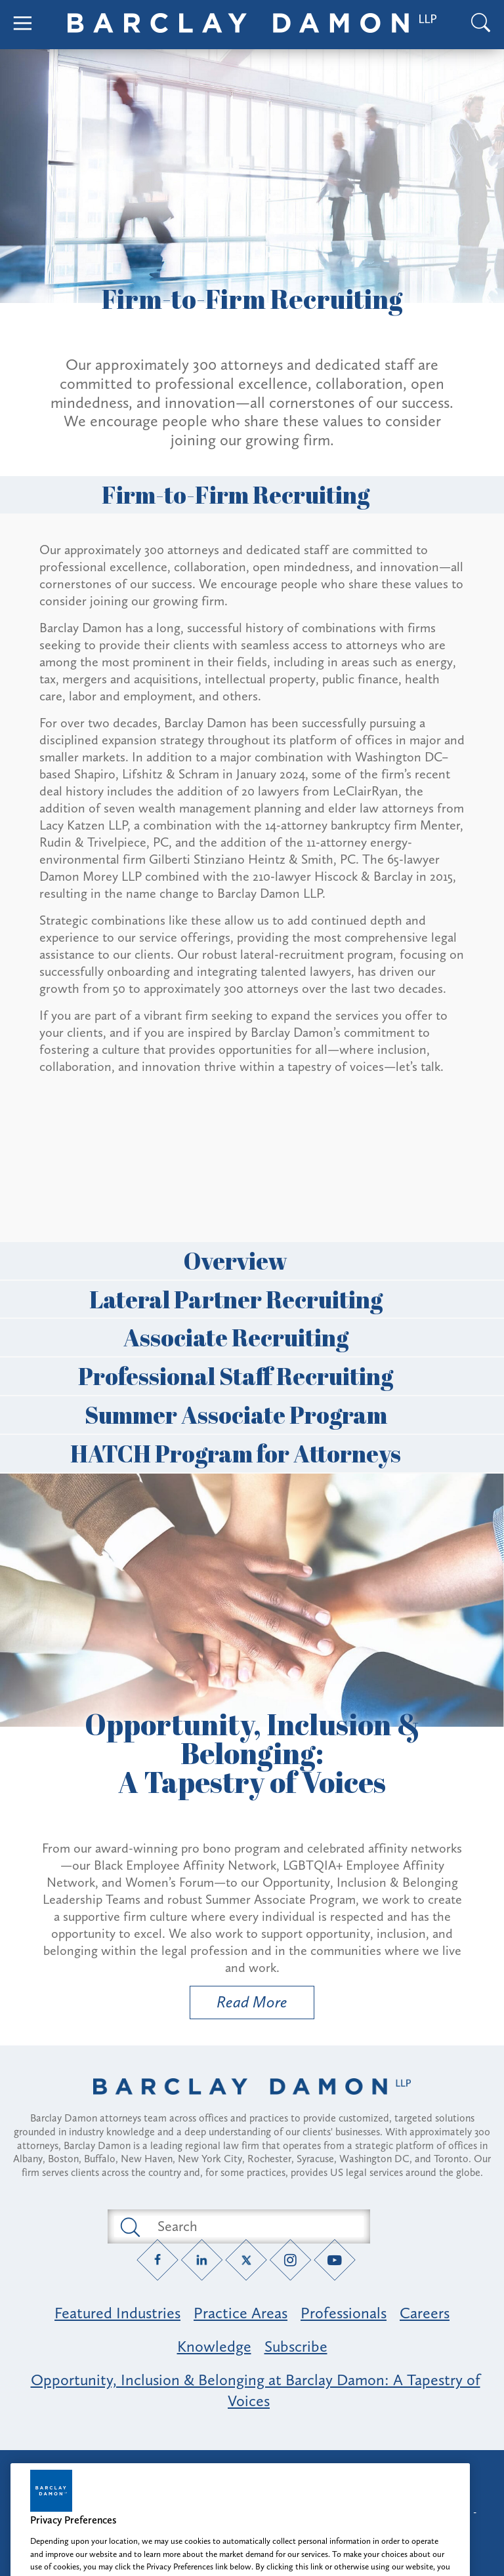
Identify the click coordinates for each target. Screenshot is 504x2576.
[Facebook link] (158, 2259)
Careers (425, 2312)
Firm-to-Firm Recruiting (252, 494)
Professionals (344, 2312)
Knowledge (214, 2346)
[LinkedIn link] (202, 2259)
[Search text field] (254, 2226)
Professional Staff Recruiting (252, 1376)
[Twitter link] (246, 2259)
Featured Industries (117, 2312)
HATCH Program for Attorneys (252, 1453)
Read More (238, 2005)
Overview (252, 1260)
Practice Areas (240, 2312)
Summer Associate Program (252, 1414)
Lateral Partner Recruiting (252, 1299)
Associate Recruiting (252, 1337)
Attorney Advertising (252, 2471)
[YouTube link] (335, 2259)
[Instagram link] (290, 2259)
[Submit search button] (129, 2226)
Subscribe (295, 2346)
